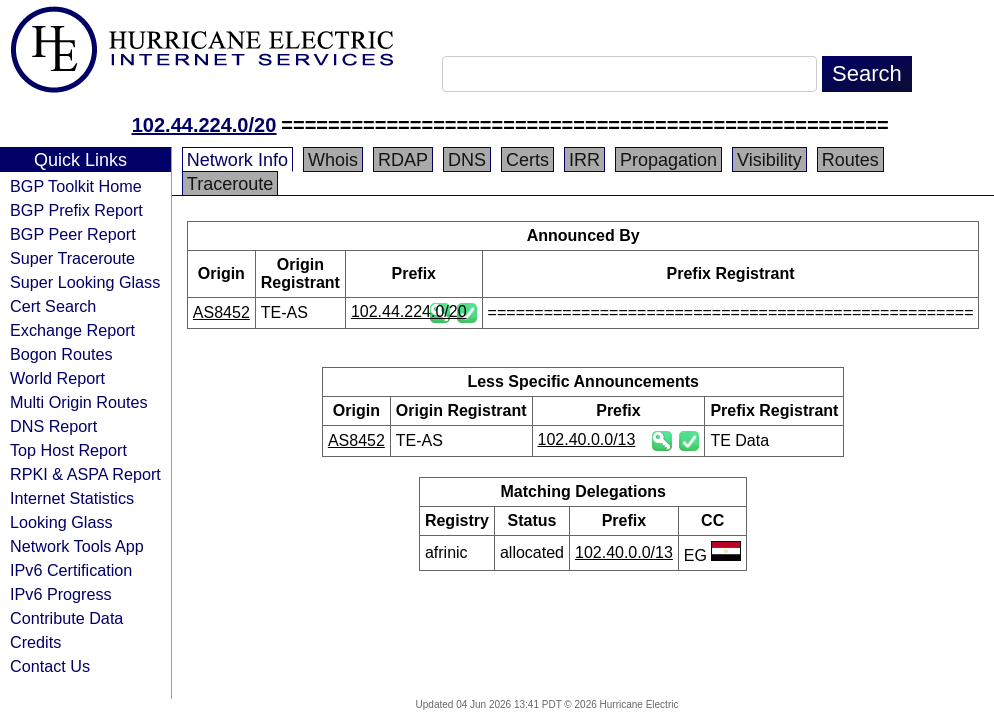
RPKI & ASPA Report (85, 474)
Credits (35, 642)
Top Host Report (68, 450)
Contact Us (50, 666)
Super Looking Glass (85, 282)
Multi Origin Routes (79, 402)
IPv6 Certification (71, 570)
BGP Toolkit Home (76, 186)
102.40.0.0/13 (587, 439)
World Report (57, 378)
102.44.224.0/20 (204, 125)
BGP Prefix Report (76, 210)
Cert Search (53, 306)
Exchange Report (72, 330)
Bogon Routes (61, 354)
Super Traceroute (72, 258)
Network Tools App (77, 546)
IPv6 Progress (61, 594)
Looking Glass (61, 522)
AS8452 (221, 312)
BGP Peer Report (73, 234)
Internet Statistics (72, 498)
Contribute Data (66, 618)
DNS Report (53, 426)
